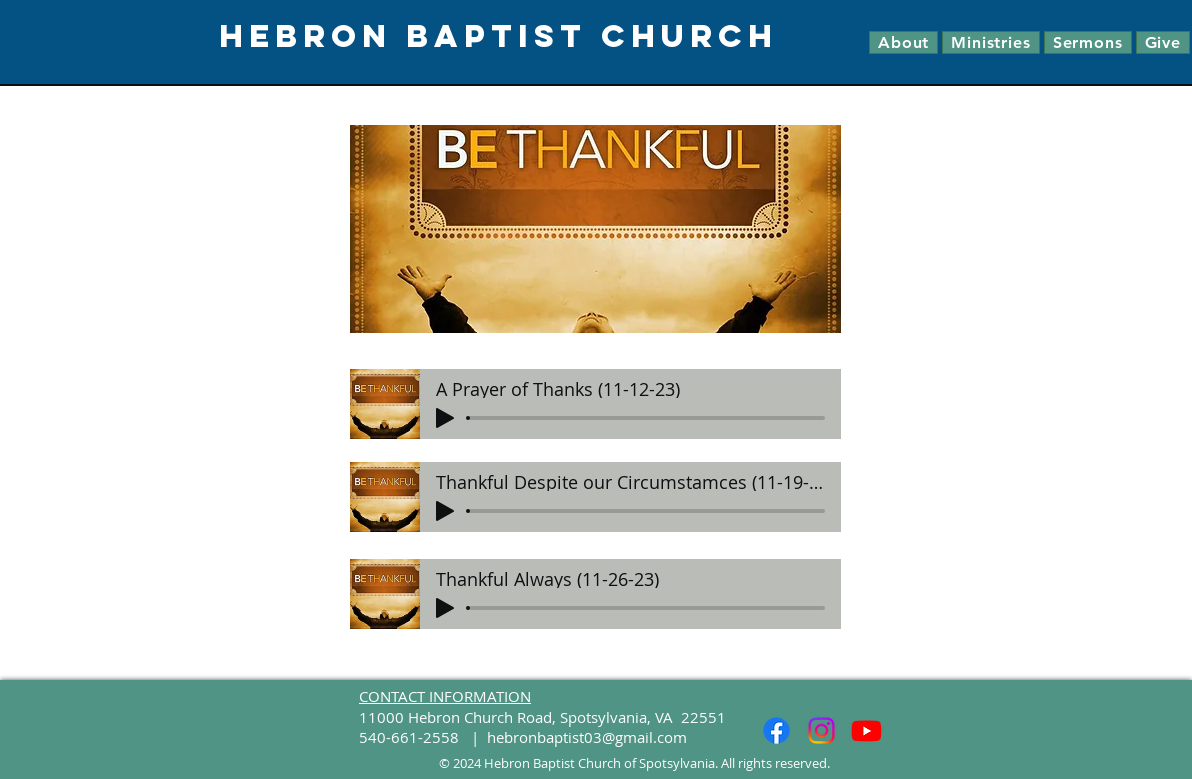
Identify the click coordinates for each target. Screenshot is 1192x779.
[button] (903, 42)
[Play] (445, 418)
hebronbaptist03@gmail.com (587, 737)
